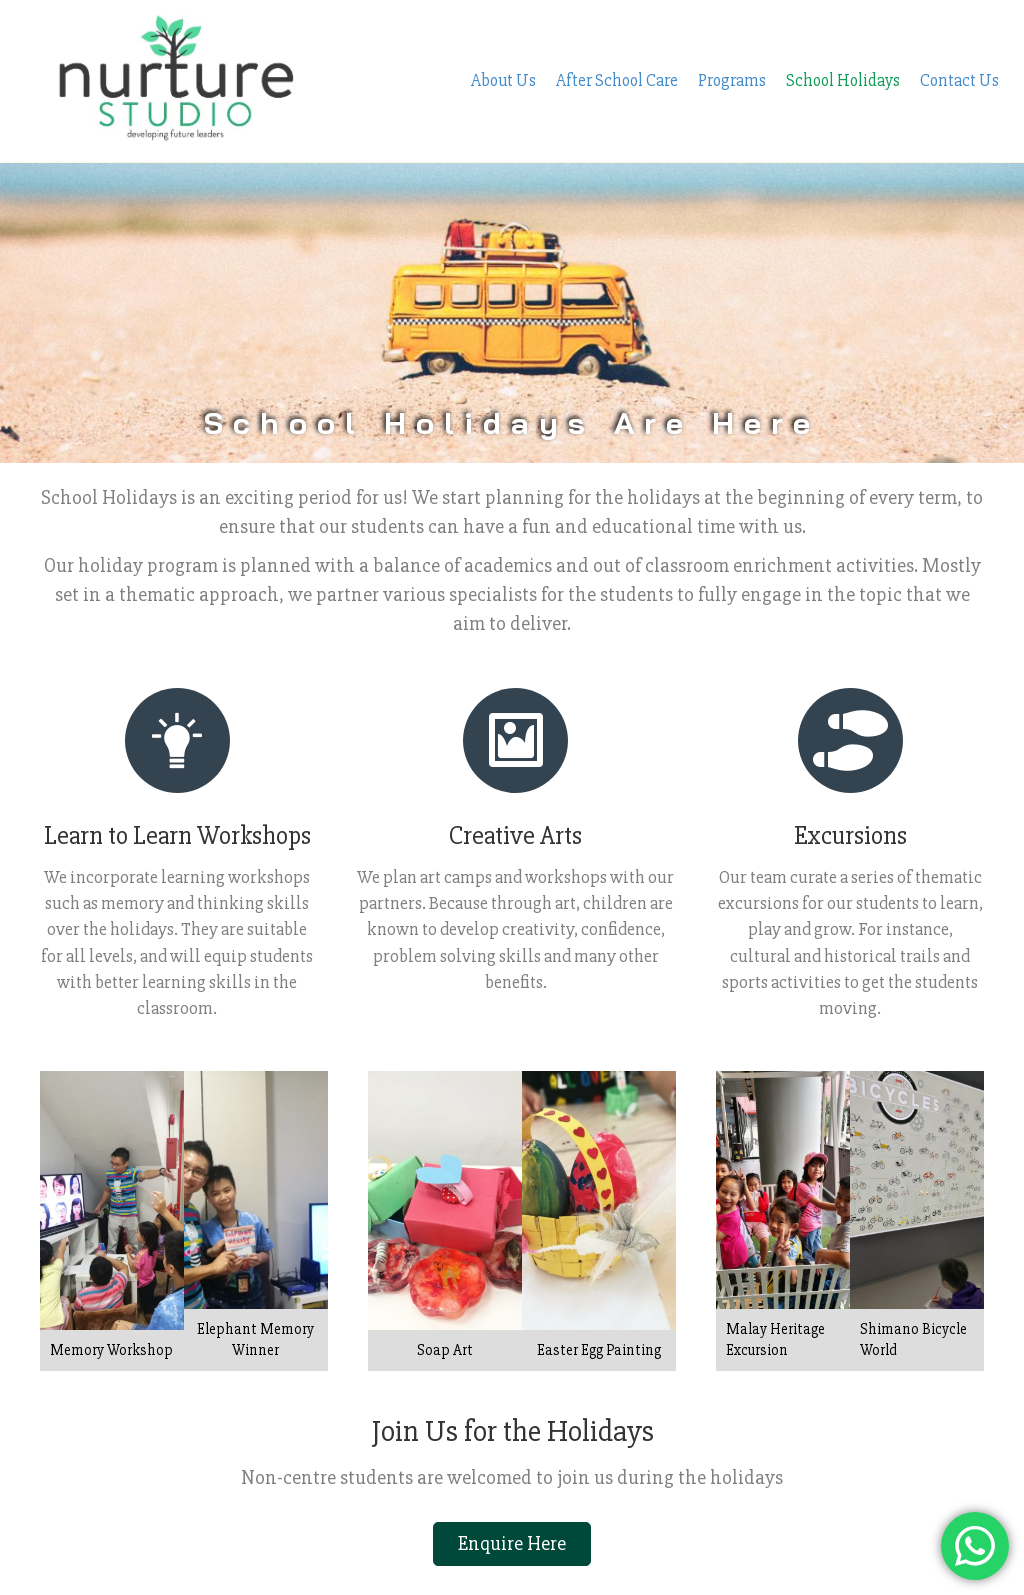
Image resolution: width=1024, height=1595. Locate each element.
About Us (503, 46)
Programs (732, 46)
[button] (512, 1475)
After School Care (617, 46)
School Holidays (843, 46)
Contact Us (959, 46)
